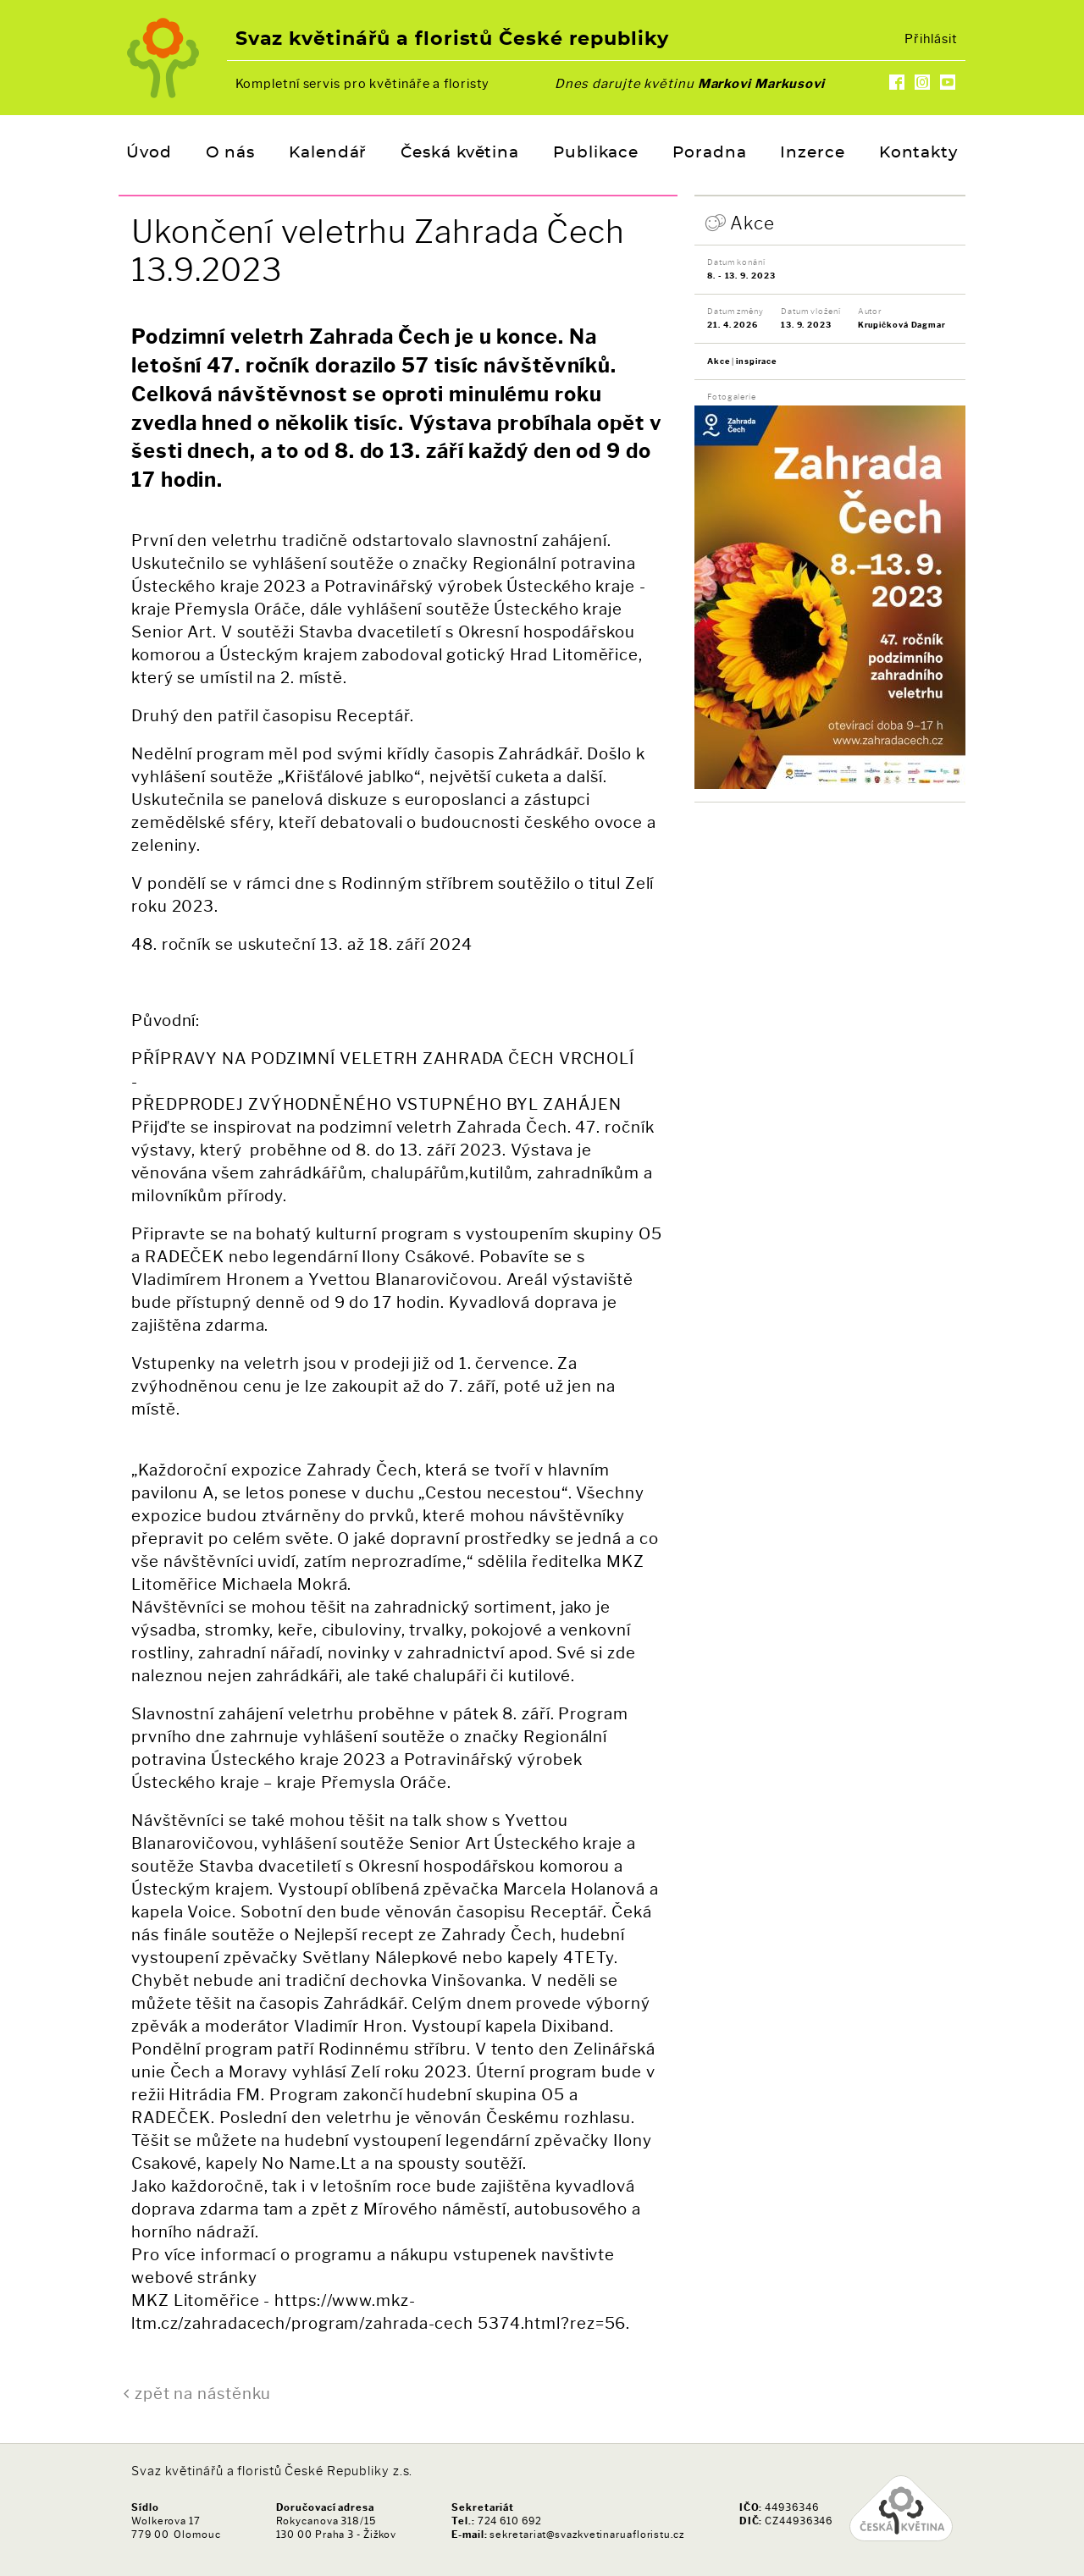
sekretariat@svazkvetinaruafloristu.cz (586, 2534)
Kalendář (328, 153)
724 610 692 (510, 2521)
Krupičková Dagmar (902, 324)
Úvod (149, 153)
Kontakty (918, 153)
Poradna (709, 153)
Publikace (596, 153)
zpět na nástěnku (203, 2393)
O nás (231, 153)
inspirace (756, 361)
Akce (752, 223)
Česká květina (460, 153)
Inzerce (812, 153)
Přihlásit (930, 39)
